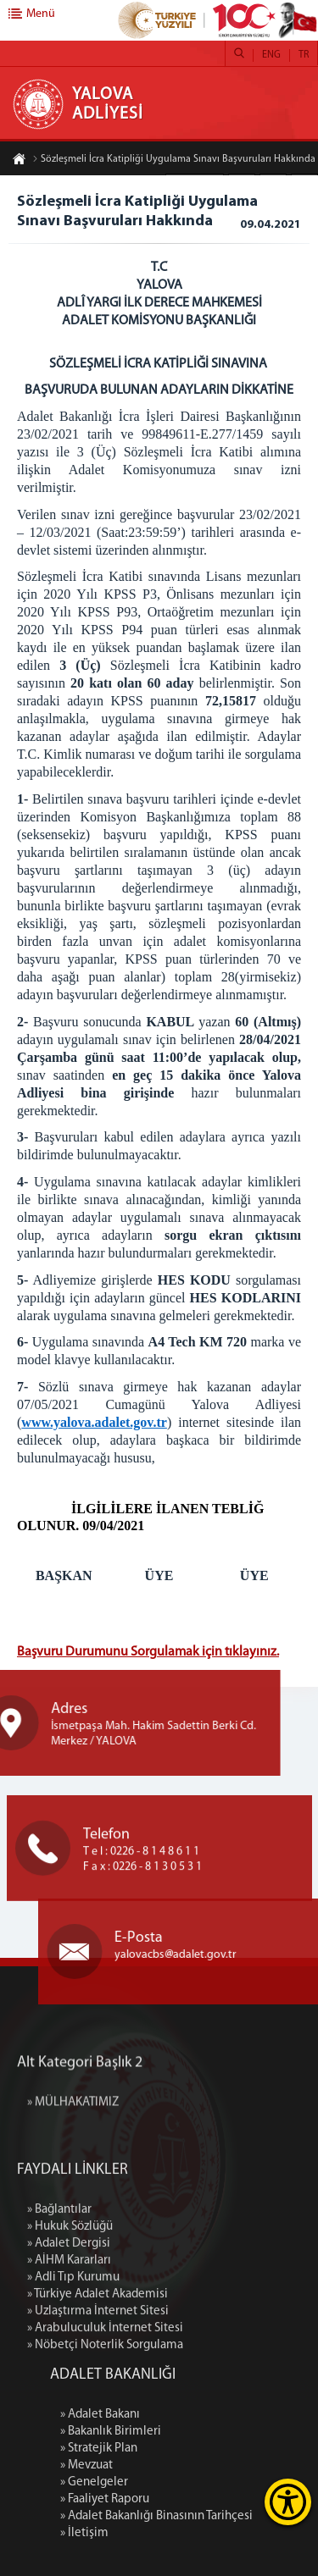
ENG (271, 55)
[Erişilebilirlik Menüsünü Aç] (288, 2502)
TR (303, 55)
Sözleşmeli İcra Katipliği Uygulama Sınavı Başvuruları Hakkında (173, 161)
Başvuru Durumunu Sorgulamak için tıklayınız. (148, 1652)
